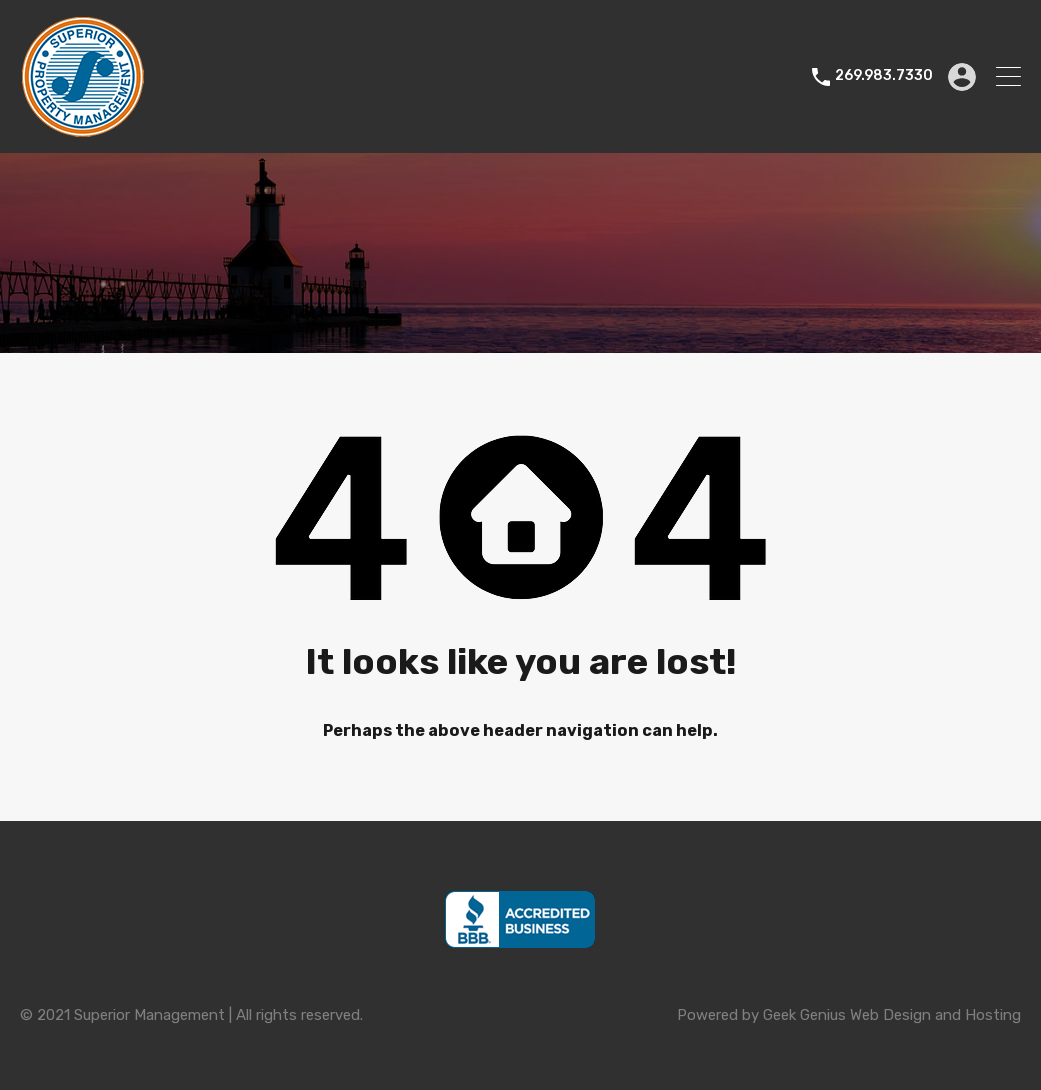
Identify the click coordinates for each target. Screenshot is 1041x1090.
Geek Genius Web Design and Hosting (892, 1015)
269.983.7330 (884, 76)
